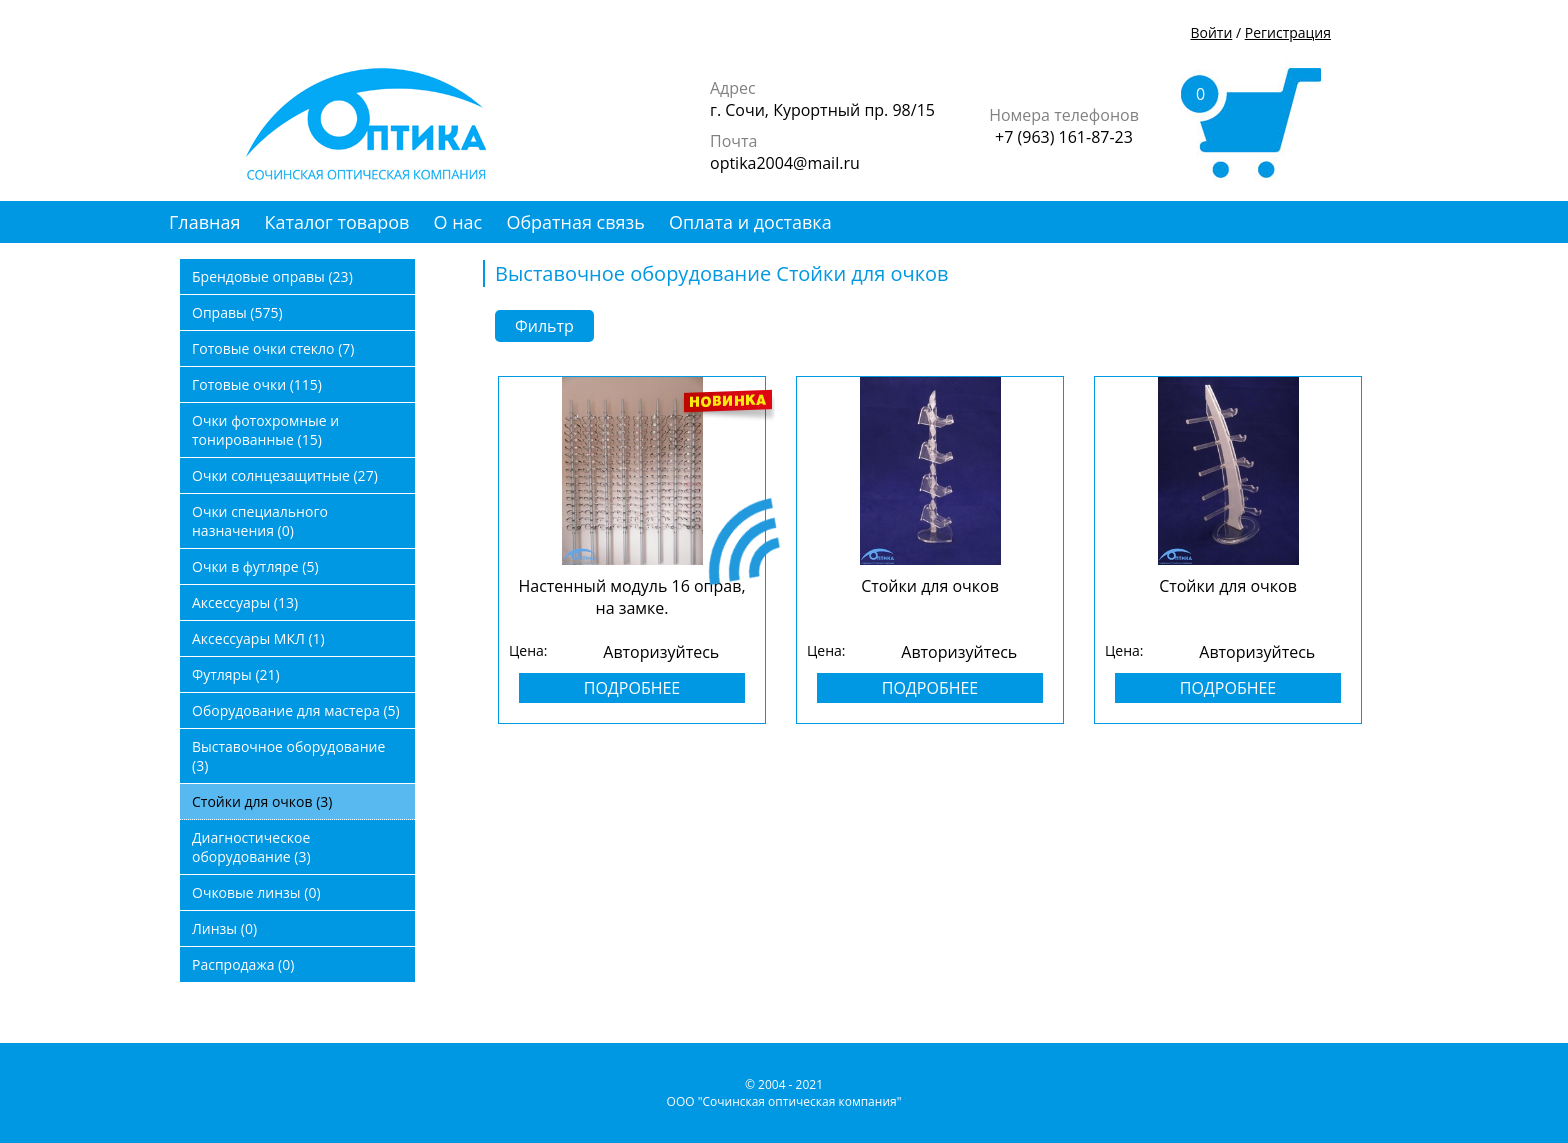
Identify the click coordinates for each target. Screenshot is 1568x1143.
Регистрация (1288, 32)
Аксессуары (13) (245, 602)
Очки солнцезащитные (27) (285, 475)
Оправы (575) (237, 312)
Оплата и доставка (750, 222)
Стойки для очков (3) (262, 801)
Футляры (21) (236, 674)
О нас (458, 222)
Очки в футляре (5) (255, 566)
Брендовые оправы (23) (272, 276)
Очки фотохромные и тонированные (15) (265, 430)
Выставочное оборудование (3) (288, 756)
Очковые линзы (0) (256, 892)
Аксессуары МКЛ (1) (258, 638)
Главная (204, 222)
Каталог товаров (337, 222)
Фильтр (544, 326)
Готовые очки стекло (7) (273, 348)
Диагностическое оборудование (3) (251, 847)
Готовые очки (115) (257, 384)
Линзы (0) (224, 928)
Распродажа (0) (243, 964)
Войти (1211, 32)
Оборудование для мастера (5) (296, 710)
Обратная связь (575, 222)
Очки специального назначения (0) (260, 521)
